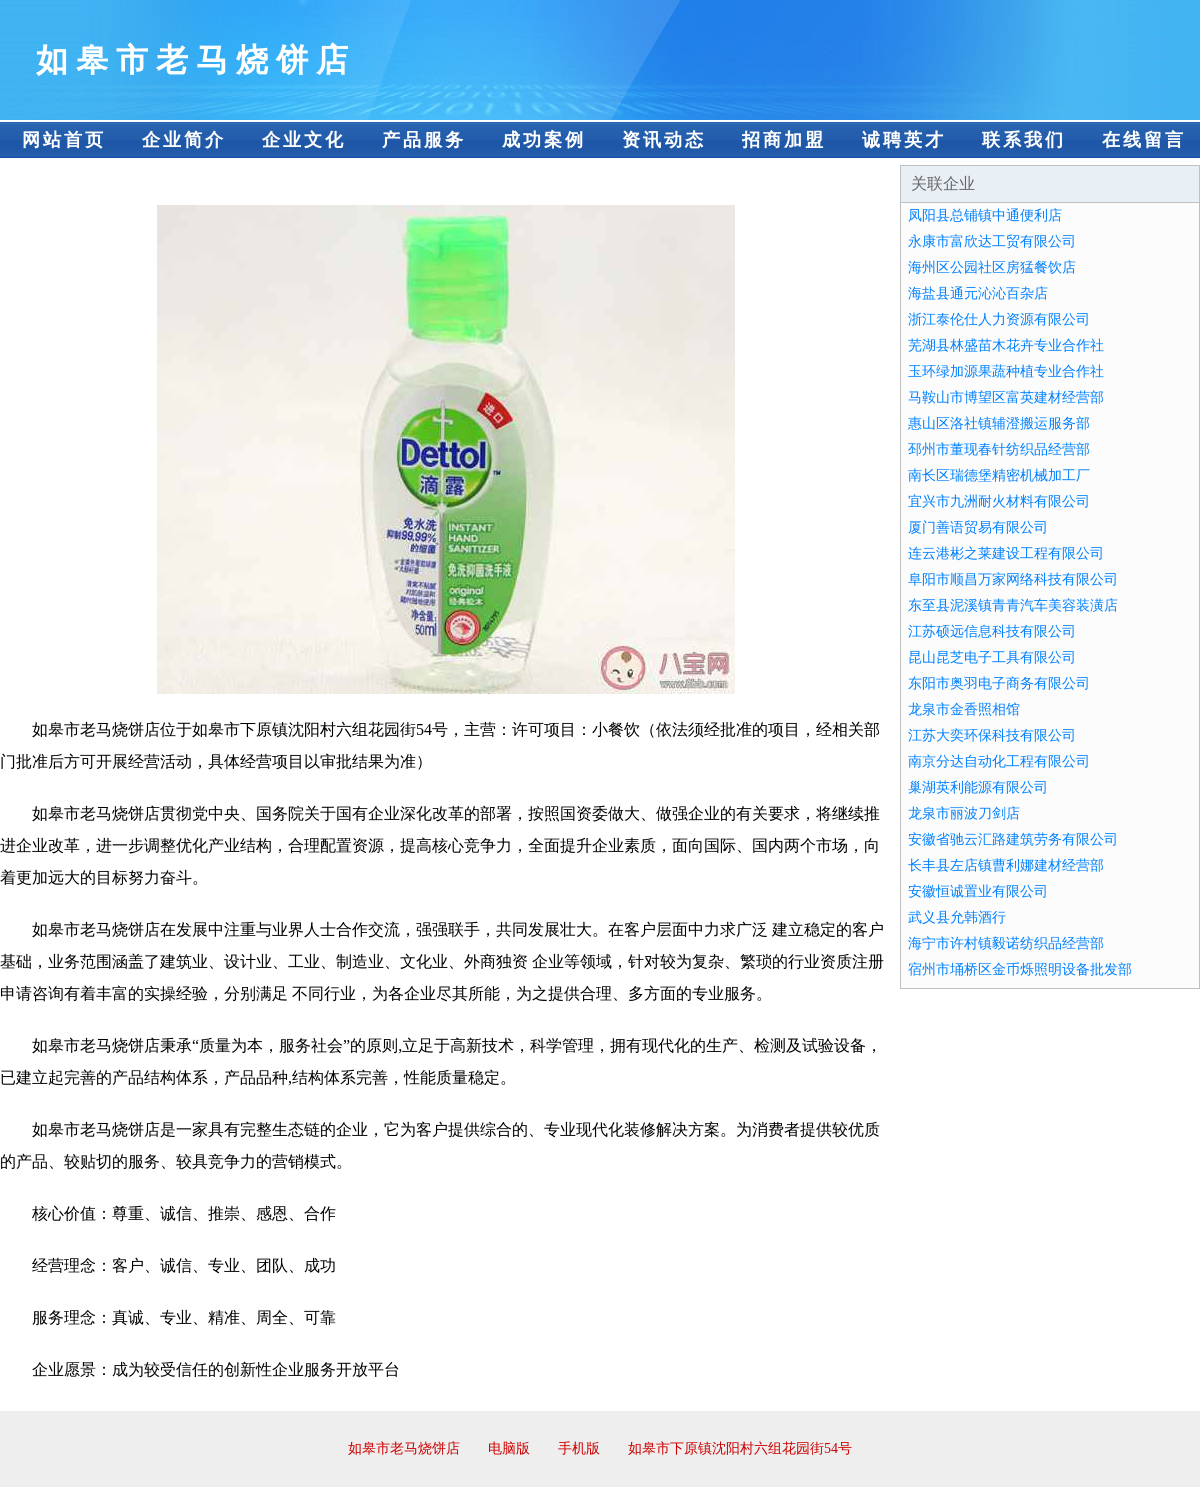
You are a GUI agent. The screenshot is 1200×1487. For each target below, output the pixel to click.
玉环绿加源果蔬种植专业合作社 (1006, 371)
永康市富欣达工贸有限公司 (992, 241)
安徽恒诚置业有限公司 (978, 891)
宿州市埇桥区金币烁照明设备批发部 (1020, 969)
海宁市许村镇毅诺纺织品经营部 (1006, 943)
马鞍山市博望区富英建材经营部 (1006, 397)
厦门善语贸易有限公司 (978, 527)
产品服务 (424, 140)
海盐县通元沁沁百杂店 (978, 293)
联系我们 (1024, 140)
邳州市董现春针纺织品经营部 (999, 449)
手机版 (579, 1448)
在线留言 (1144, 140)
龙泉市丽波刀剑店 (964, 813)
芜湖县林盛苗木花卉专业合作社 (1006, 345)
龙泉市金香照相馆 (964, 709)
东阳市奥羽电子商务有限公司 (999, 683)
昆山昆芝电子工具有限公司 (992, 657)
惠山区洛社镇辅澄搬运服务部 (999, 423)
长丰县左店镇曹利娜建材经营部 (1006, 865)
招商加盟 (784, 140)
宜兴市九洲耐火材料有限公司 (999, 501)
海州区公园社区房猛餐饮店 (992, 267)
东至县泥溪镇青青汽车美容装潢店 (1013, 605)
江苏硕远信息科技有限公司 (992, 631)
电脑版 (509, 1448)
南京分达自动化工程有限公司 (999, 761)
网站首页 (64, 140)
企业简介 (184, 140)
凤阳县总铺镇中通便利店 (985, 215)
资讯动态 (664, 140)
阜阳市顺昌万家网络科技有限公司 (1013, 579)
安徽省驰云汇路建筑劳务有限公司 (1013, 839)
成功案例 (544, 140)
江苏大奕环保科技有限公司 (992, 735)
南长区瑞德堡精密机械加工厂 (999, 475)
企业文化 (304, 140)
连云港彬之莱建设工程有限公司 (1006, 553)
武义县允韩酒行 (957, 917)
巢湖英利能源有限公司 (978, 787)
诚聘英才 (904, 140)
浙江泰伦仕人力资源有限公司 (999, 319)
